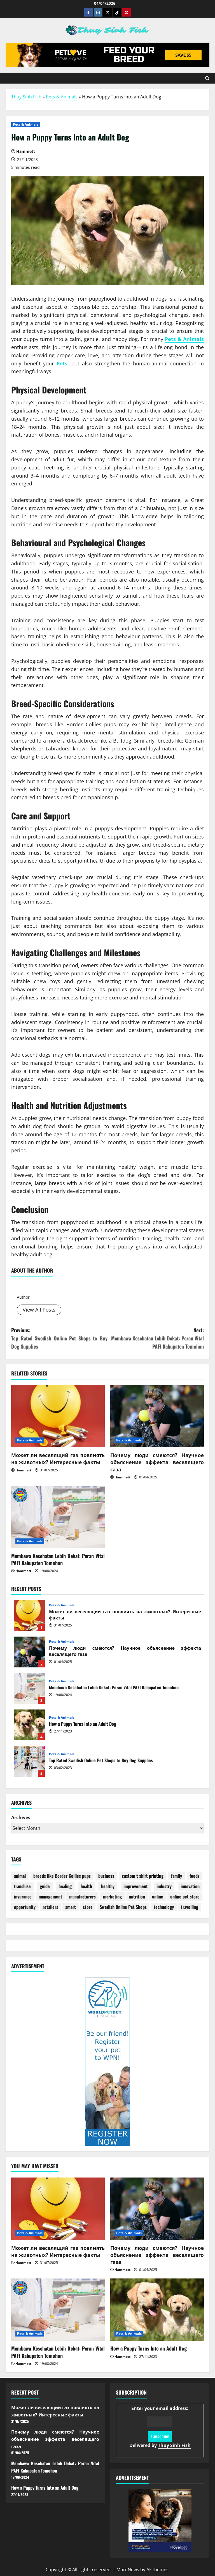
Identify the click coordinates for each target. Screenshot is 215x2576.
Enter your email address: (160, 2427)
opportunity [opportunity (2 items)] (25, 1907)
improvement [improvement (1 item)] (135, 1886)
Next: (156, 1338)
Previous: (59, 1338)
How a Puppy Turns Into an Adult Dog (29, 1724)
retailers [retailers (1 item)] (50, 1907)
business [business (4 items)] (106, 1875)
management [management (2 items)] (50, 1896)
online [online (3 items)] (157, 1896)
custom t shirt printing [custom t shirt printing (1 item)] (142, 1875)
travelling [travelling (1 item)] (189, 1907)
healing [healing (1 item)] (65, 1886)
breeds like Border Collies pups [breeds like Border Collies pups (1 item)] (62, 1875)
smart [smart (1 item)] (70, 1907)
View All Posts (39, 1309)
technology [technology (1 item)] (164, 1907)
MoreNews (127, 2569)
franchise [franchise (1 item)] (22, 1886)
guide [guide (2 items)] (45, 1886)
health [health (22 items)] (86, 1886)
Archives (20, 1817)
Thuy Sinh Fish (26, 97)
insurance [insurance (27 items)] (23, 1896)
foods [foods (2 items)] (195, 1875)
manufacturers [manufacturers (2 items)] (82, 1896)
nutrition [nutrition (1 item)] (137, 1896)
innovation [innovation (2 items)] (190, 1886)
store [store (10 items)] (88, 1907)
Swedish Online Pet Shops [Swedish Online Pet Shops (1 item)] (123, 1907)
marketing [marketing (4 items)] (112, 1896)
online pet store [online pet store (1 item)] (185, 1896)
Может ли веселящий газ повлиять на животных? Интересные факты (58, 1458)
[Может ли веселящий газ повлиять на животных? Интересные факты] (58, 1416)
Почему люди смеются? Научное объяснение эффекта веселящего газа (157, 1462)
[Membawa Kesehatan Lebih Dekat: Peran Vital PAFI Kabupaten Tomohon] (58, 1517)
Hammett (29, 1286)
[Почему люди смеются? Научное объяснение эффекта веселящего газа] (157, 1416)
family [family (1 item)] (176, 1875)
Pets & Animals (62, 97)
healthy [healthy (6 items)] (107, 1886)
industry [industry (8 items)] (164, 1886)
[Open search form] (207, 78)
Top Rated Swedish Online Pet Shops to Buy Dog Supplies (29, 1761)
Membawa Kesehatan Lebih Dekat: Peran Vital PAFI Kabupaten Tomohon (58, 1559)
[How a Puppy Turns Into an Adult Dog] (157, 2309)
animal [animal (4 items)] (20, 1875)
